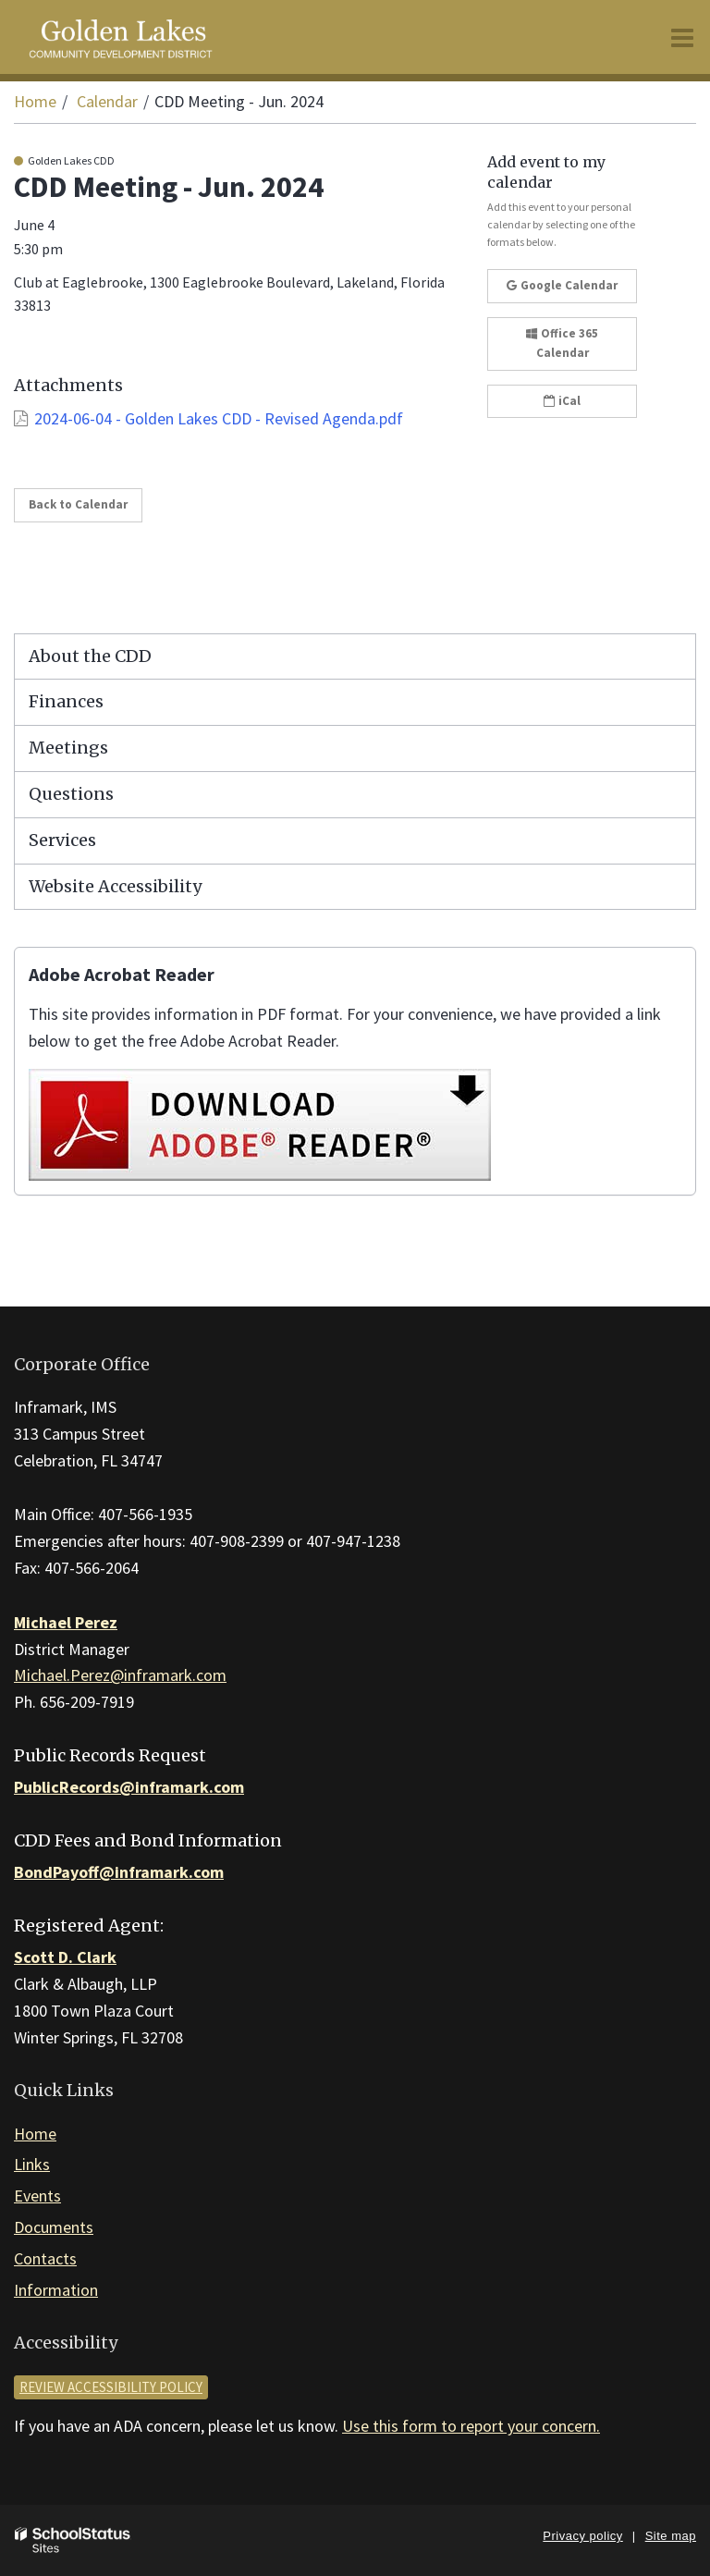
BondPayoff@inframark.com (119, 1872)
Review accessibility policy (110, 2387)
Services (62, 840)
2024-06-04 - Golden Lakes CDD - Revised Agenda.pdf (218, 418)
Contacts (45, 2258)
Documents (53, 2227)
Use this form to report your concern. (471, 2425)
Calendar (107, 101)
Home (35, 101)
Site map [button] (670, 2536)
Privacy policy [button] (582, 2536)
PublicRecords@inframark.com (129, 1786)
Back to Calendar (78, 504)
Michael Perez (65, 1622)
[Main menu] (682, 37)
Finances (66, 701)
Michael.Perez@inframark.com (120, 1675)
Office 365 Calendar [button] (562, 343)
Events (37, 2195)
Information (56, 2289)
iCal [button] (562, 401)
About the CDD (90, 656)
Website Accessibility (115, 886)
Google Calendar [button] (562, 285)
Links (32, 2164)
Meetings (68, 747)
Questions (71, 793)
